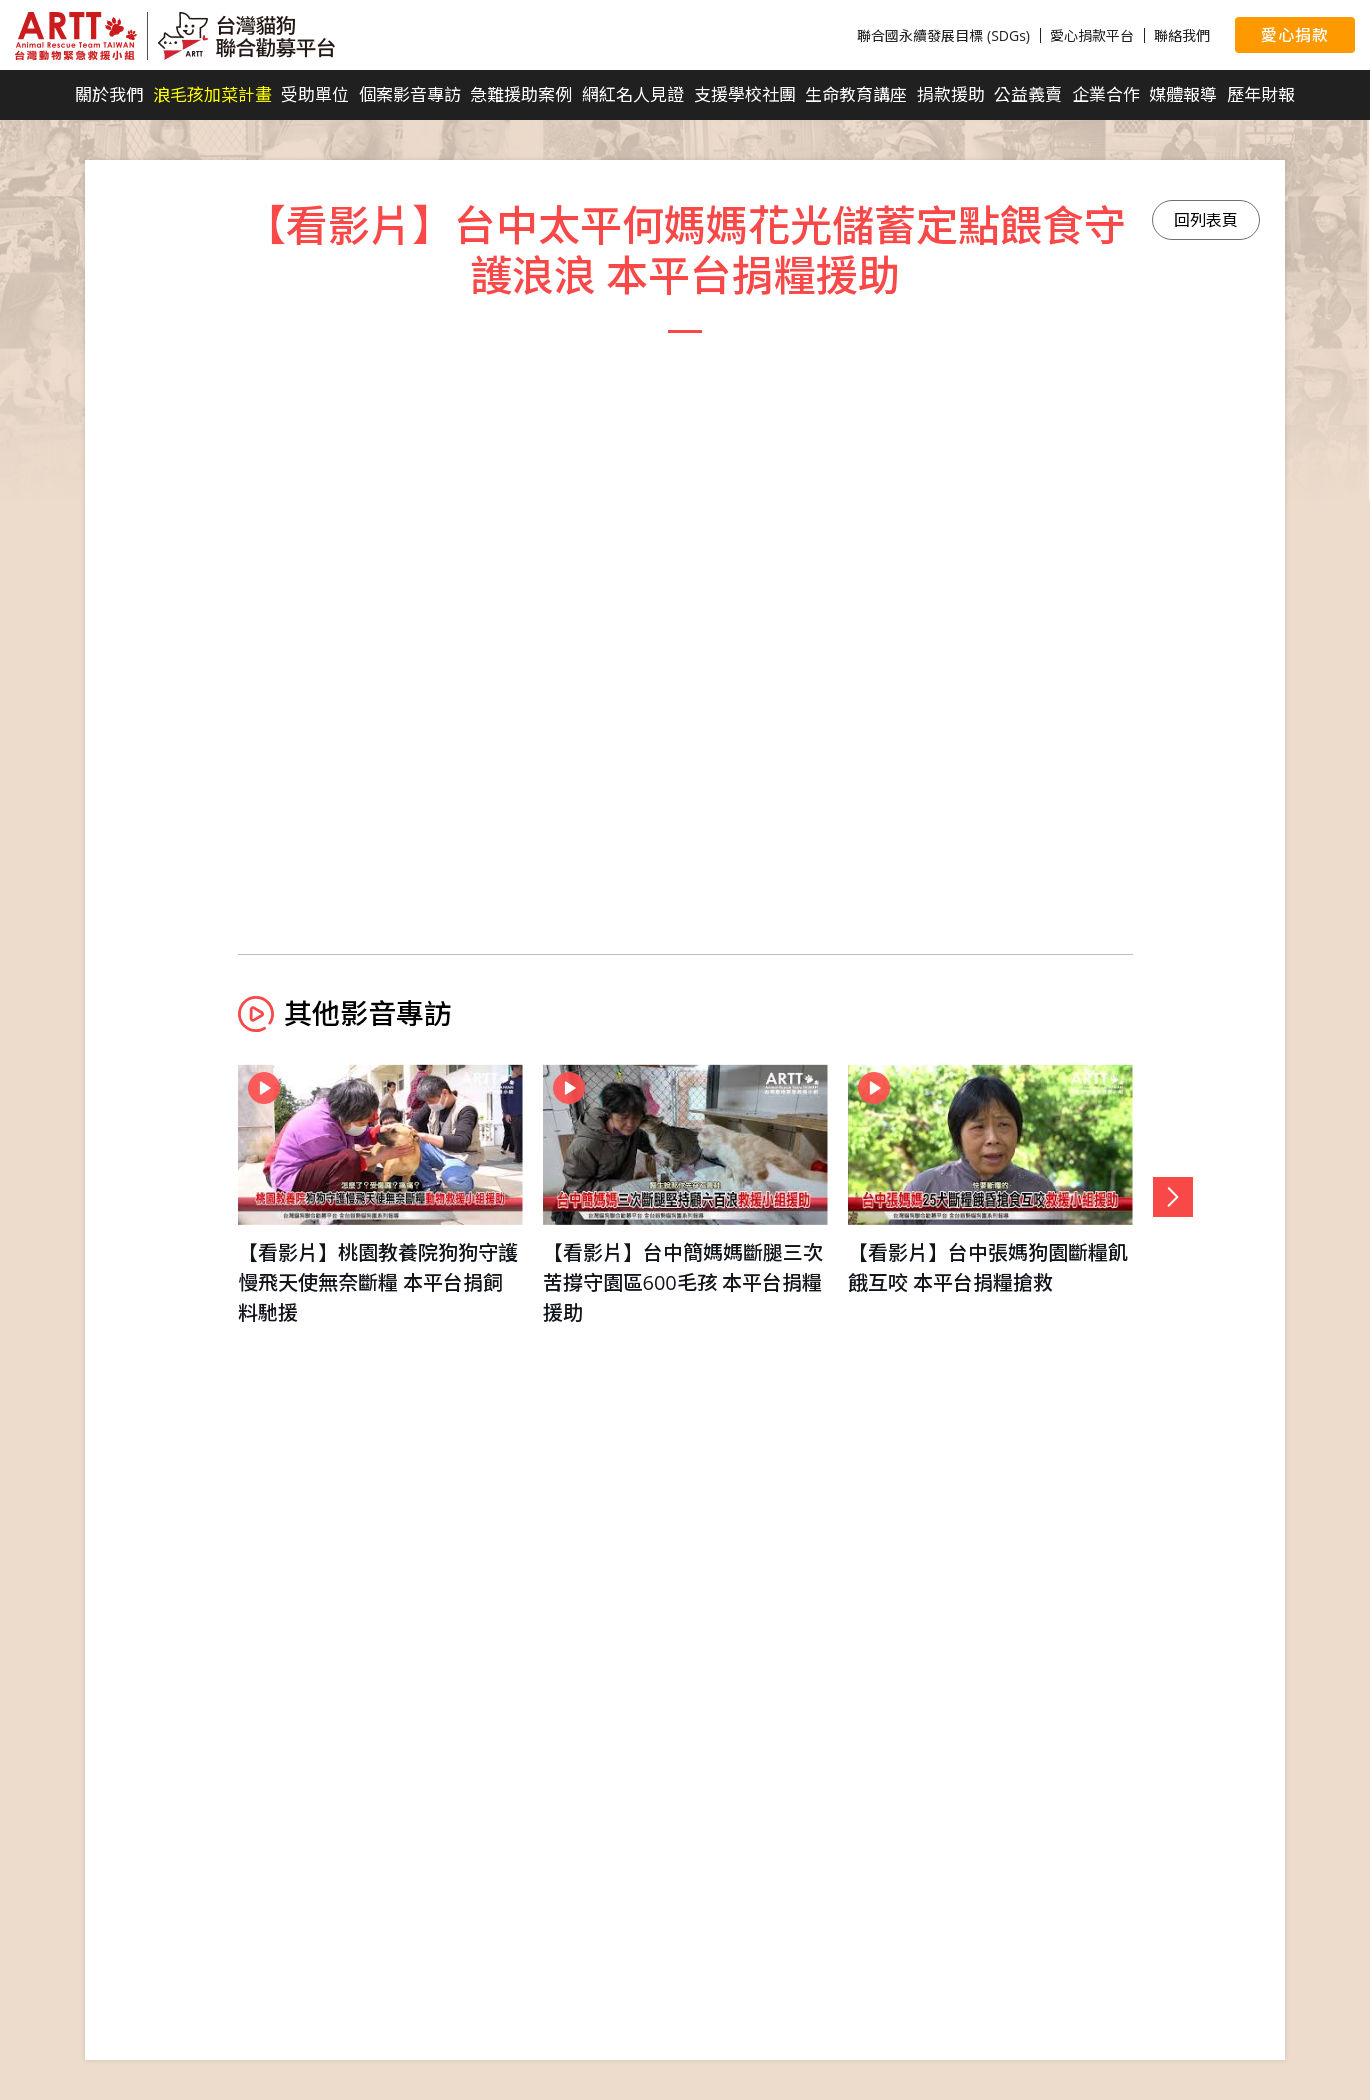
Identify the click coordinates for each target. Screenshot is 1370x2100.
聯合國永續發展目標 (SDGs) (943, 35)
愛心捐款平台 (1092, 35)
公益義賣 (1028, 94)
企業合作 (1106, 94)
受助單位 (315, 94)
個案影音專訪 (410, 94)
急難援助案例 (521, 94)
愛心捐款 (1294, 35)
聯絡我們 (1182, 35)
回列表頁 (1206, 220)
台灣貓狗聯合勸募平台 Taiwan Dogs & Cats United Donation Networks (175, 36)
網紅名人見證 (633, 94)
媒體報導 (1183, 94)
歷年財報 (1261, 94)
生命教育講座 (856, 94)
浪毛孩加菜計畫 (212, 94)
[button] (1173, 1197)
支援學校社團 (745, 94)
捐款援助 (951, 94)
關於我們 (109, 94)
